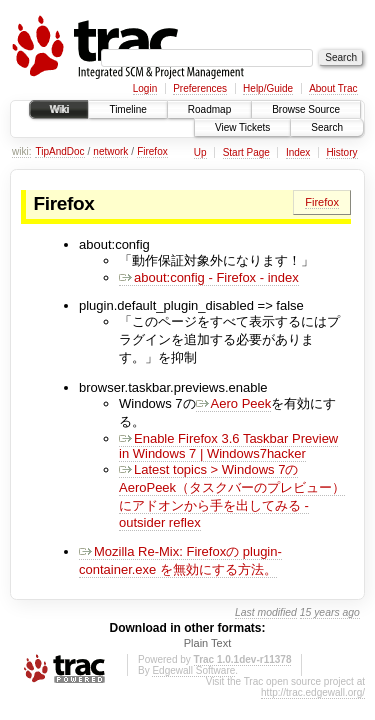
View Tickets (242, 127)
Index (298, 152)
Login (145, 88)
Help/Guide (268, 88)
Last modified (266, 612)
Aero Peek (234, 403)
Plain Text (208, 643)
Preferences (200, 88)
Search (327, 127)
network (110, 151)
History (341, 152)
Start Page (246, 152)
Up (200, 152)
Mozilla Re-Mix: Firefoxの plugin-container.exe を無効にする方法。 (180, 560)
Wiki (59, 109)
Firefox (152, 151)
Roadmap (209, 109)
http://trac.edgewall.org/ (313, 692)
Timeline (127, 109)
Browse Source (306, 109)
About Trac (333, 88)
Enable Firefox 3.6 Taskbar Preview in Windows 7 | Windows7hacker (228, 446)
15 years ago (330, 612)
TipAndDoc (59, 151)
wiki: (21, 151)
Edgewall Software (193, 670)
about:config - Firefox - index (209, 277)
